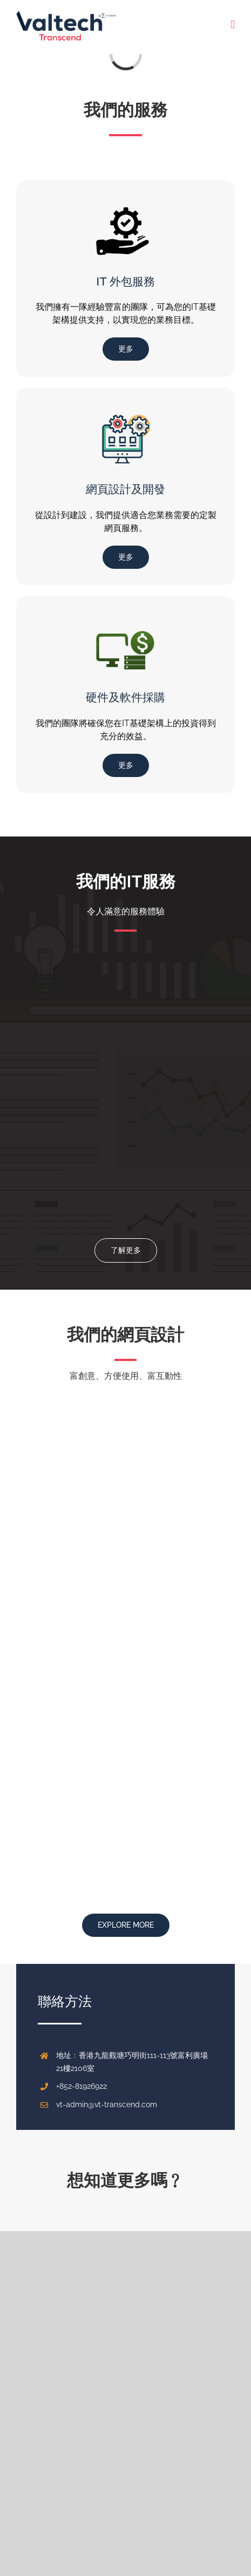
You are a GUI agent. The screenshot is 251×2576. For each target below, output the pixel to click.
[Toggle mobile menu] (232, 24)
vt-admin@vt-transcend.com (106, 2104)
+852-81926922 (81, 2086)
